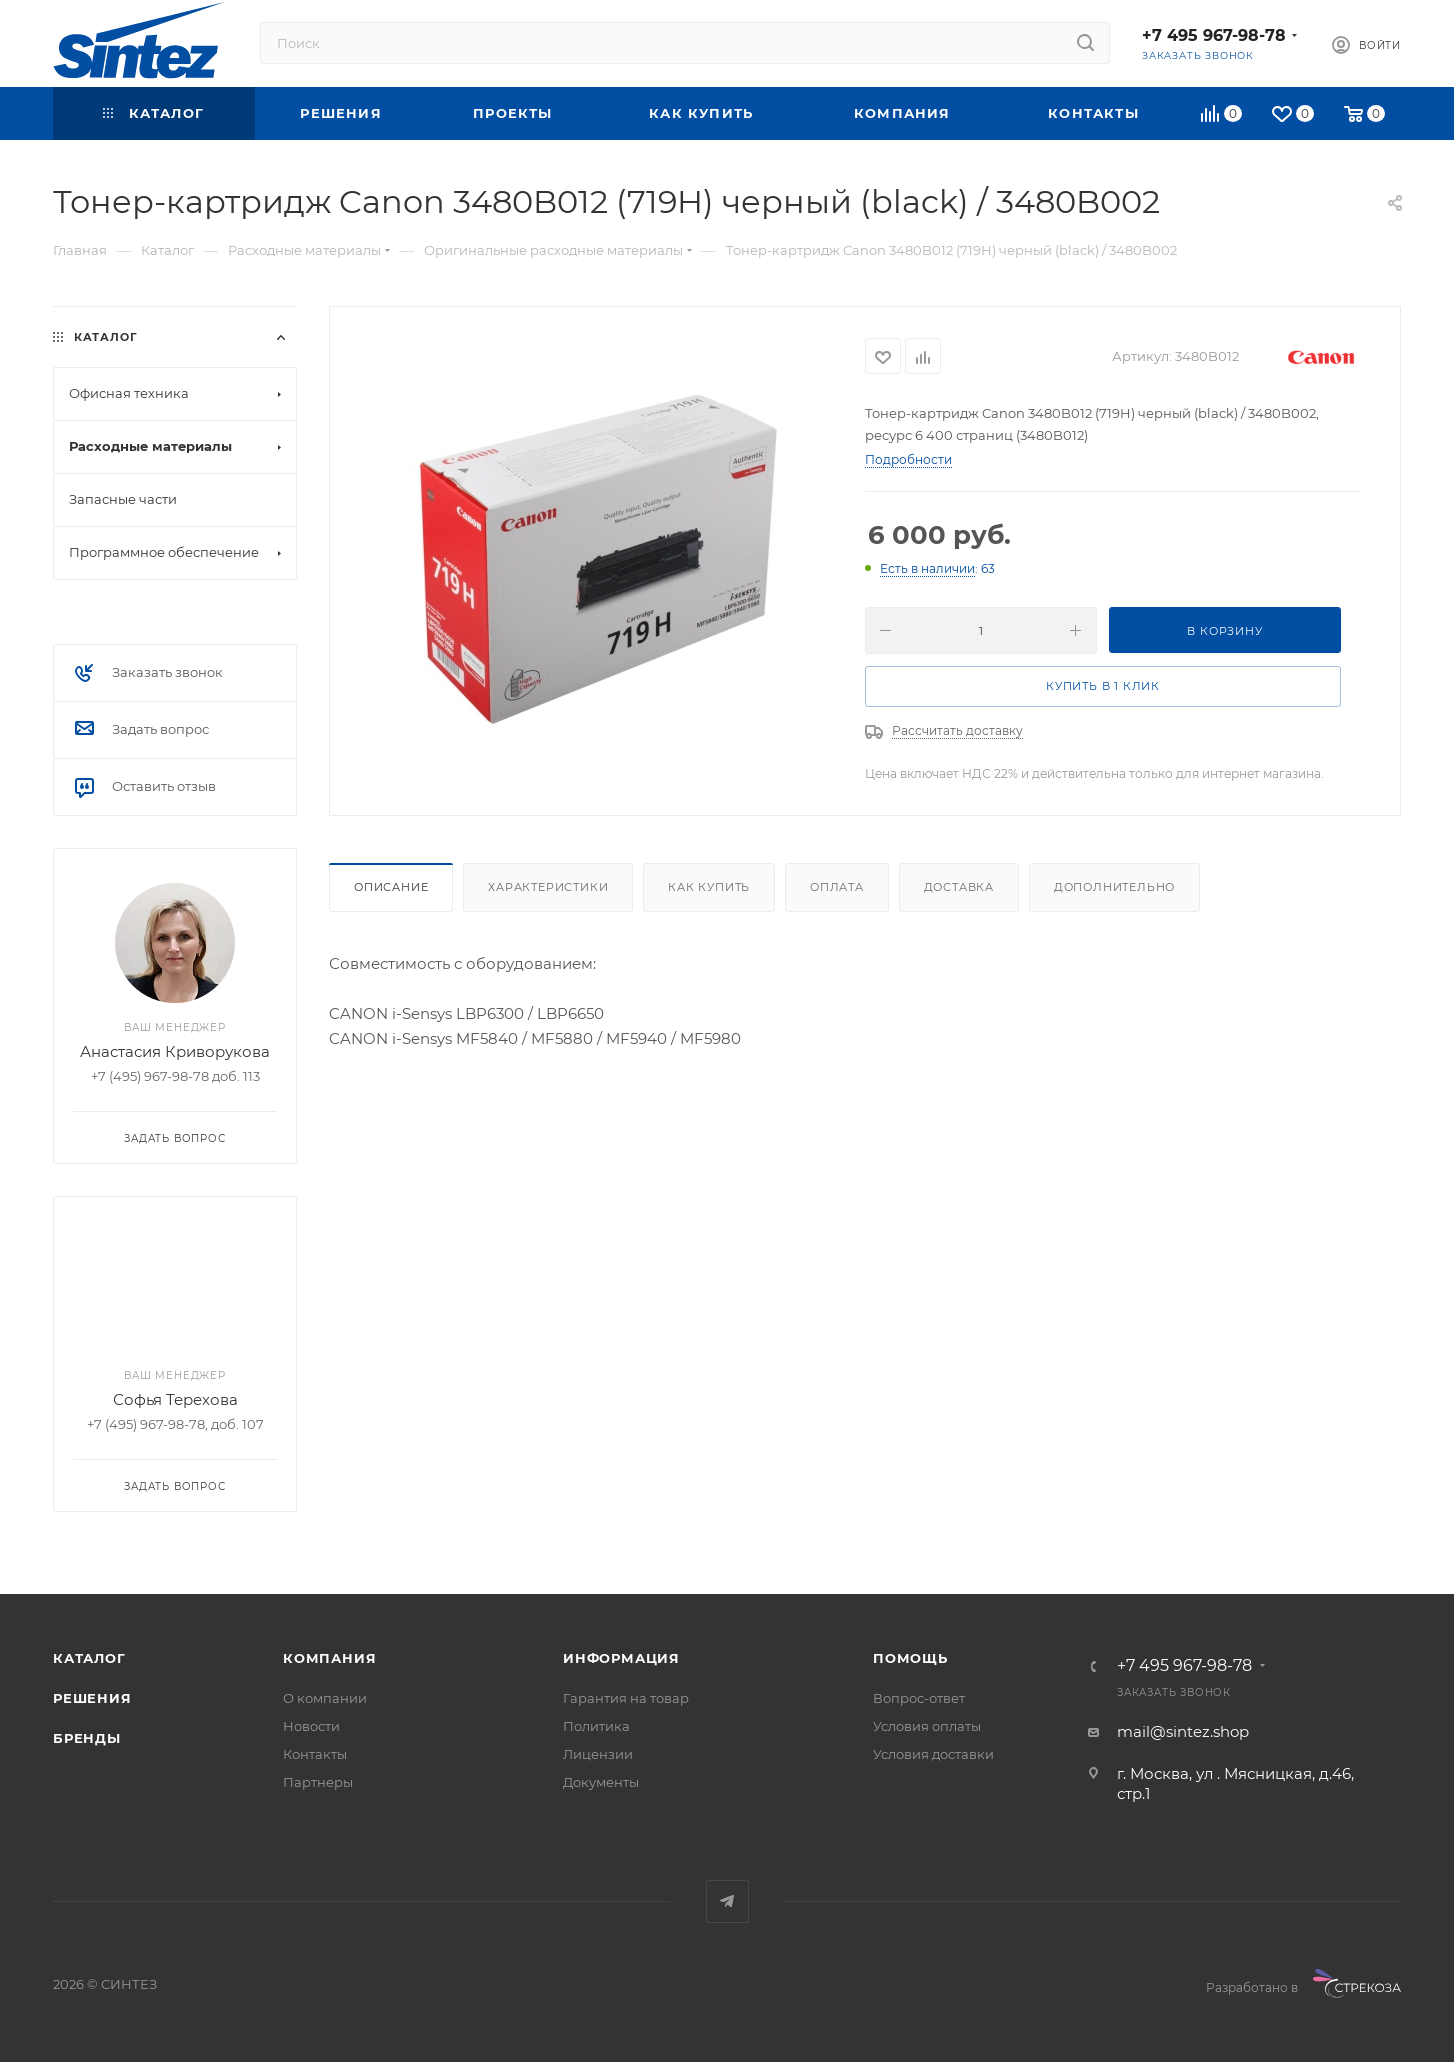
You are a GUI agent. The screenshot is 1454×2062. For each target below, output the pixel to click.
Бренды (87, 1738)
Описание (391, 887)
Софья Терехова (175, 1399)
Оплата (837, 887)
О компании (325, 1698)
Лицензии (598, 1754)
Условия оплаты (927, 1726)
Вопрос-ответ (919, 1698)
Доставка (959, 887)
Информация (621, 1658)
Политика (596, 1726)
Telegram (727, 1901)
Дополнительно (1114, 887)
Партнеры (318, 1782)
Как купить (709, 887)
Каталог (89, 1658)
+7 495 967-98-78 (1214, 35)
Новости (311, 1726)
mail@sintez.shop (1183, 1731)
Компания (329, 1658)
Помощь (910, 1658)
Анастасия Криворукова (175, 1051)
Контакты (315, 1754)
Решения (92, 1698)
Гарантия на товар (626, 1698)
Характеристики (548, 887)
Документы (601, 1782)
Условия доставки (933, 1754)
